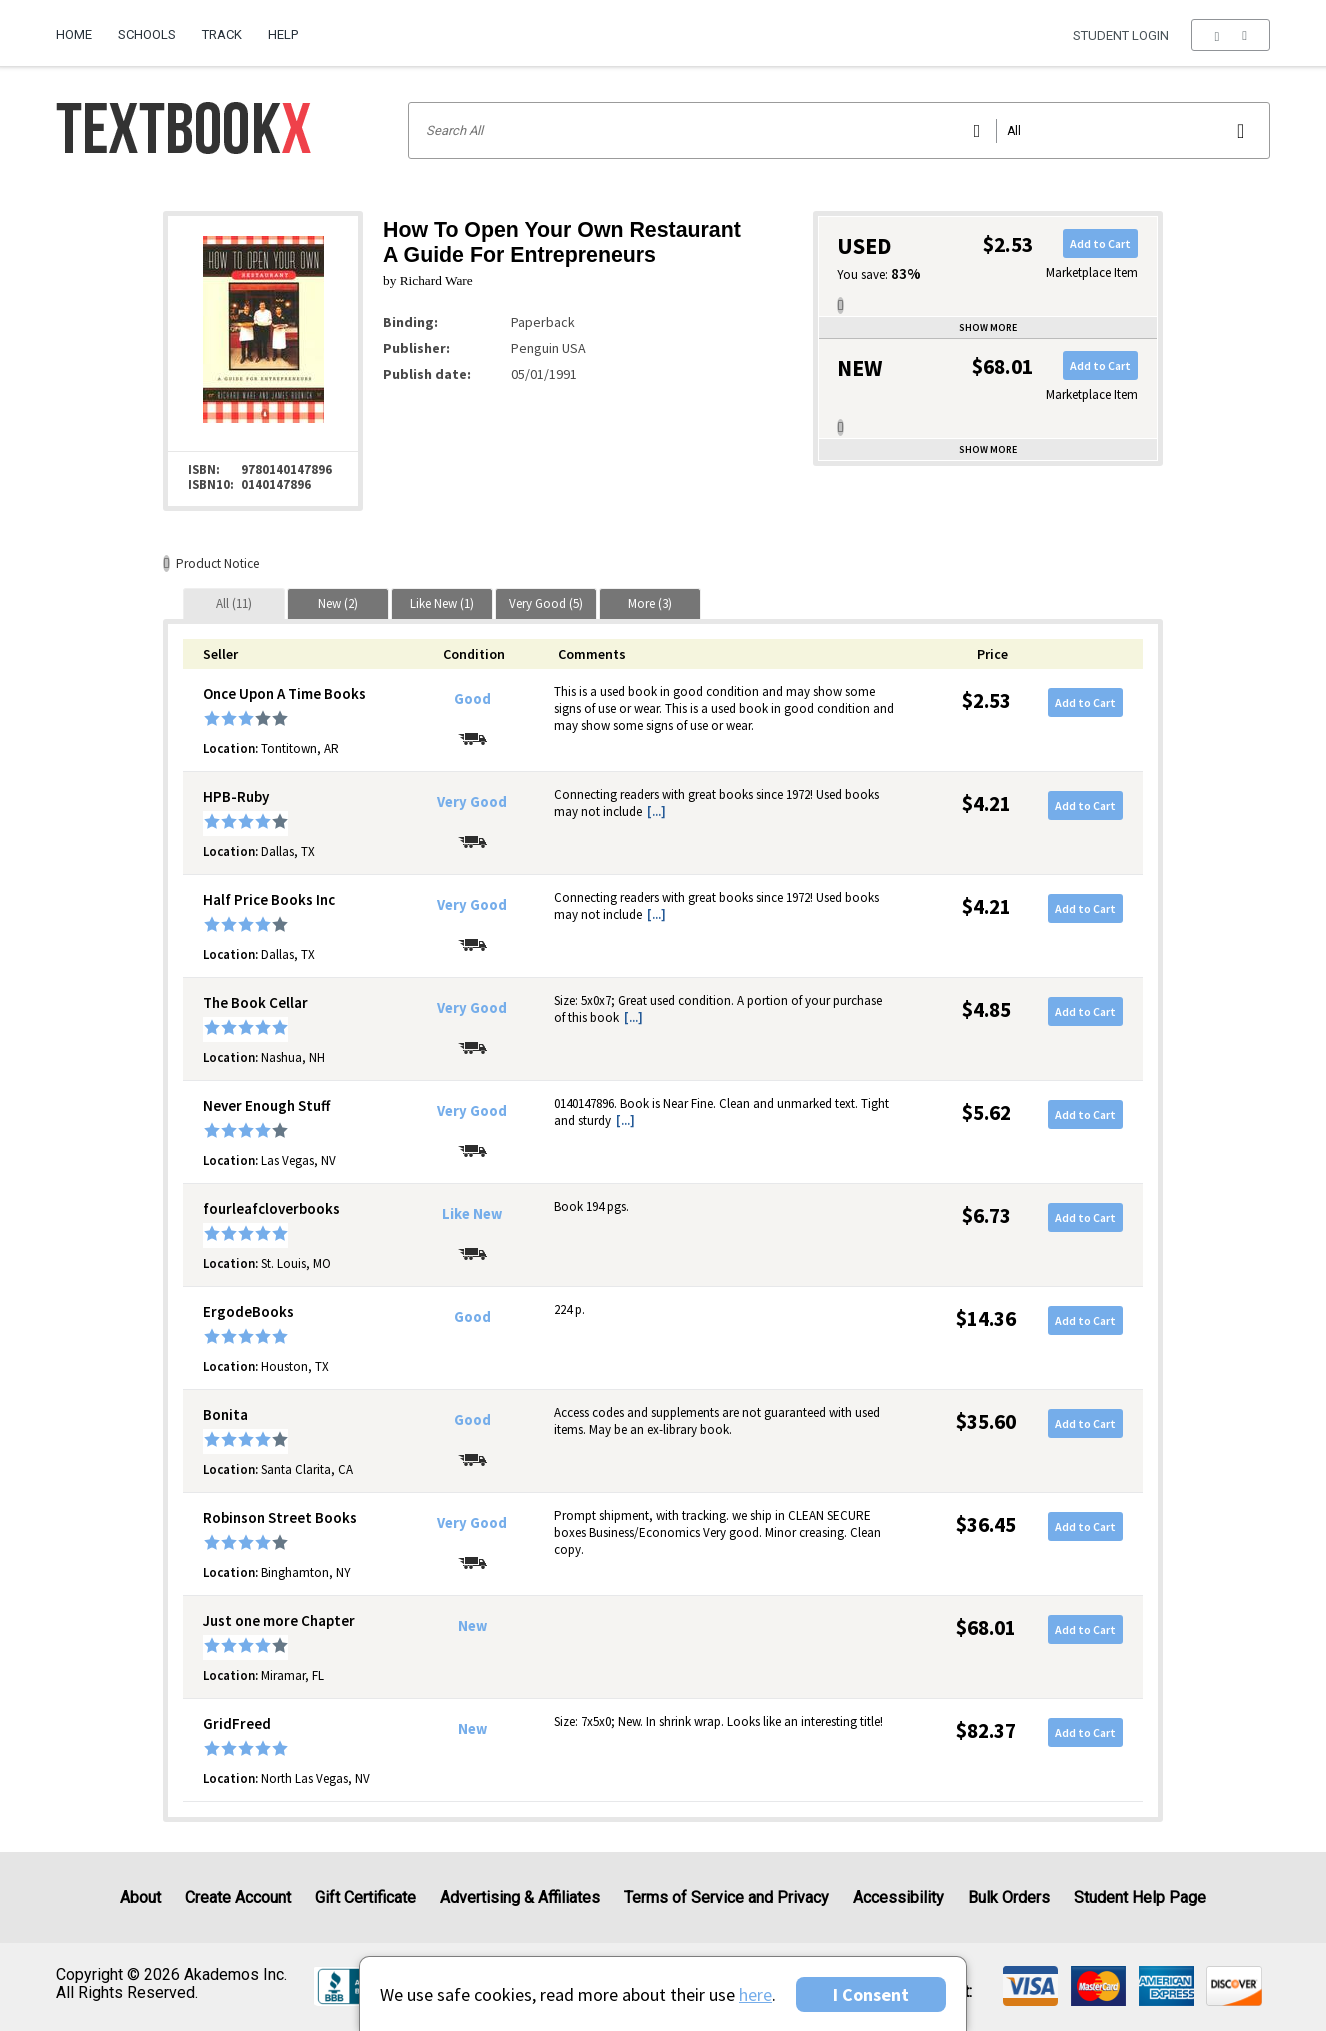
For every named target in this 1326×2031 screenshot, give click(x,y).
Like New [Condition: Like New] (472, 1214)
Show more (988, 327)
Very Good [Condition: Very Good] (472, 802)
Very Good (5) (546, 603)
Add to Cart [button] (1100, 243)
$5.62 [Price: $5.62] (986, 1112)
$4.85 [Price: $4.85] (986, 1009)
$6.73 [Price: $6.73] (986, 1215)
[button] (1230, 35)
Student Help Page (1140, 1897)
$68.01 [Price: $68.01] (986, 1627)
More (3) (650, 603)
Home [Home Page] (74, 34)
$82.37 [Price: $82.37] (986, 1730)
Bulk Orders (1009, 1897)
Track (222, 34)
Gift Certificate (365, 1897)
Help (283, 34)
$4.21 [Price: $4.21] (986, 803)
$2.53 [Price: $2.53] (986, 700)
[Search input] (839, 130)
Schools (147, 34)
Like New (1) (442, 603)
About (140, 1897)
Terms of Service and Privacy (726, 1897)
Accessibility (898, 1897)
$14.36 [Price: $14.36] (986, 1318)
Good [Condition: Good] (472, 699)
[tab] (234, 603)
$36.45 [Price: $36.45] (986, 1524)
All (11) (234, 603)
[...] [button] (656, 811)
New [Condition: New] (472, 1626)
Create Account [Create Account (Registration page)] (238, 1897)
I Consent (871, 1994)
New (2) (338, 603)
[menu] (1230, 35)
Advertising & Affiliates (520, 1897)
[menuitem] (80, 27)
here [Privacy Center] (755, 1994)
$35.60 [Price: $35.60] (986, 1421)
